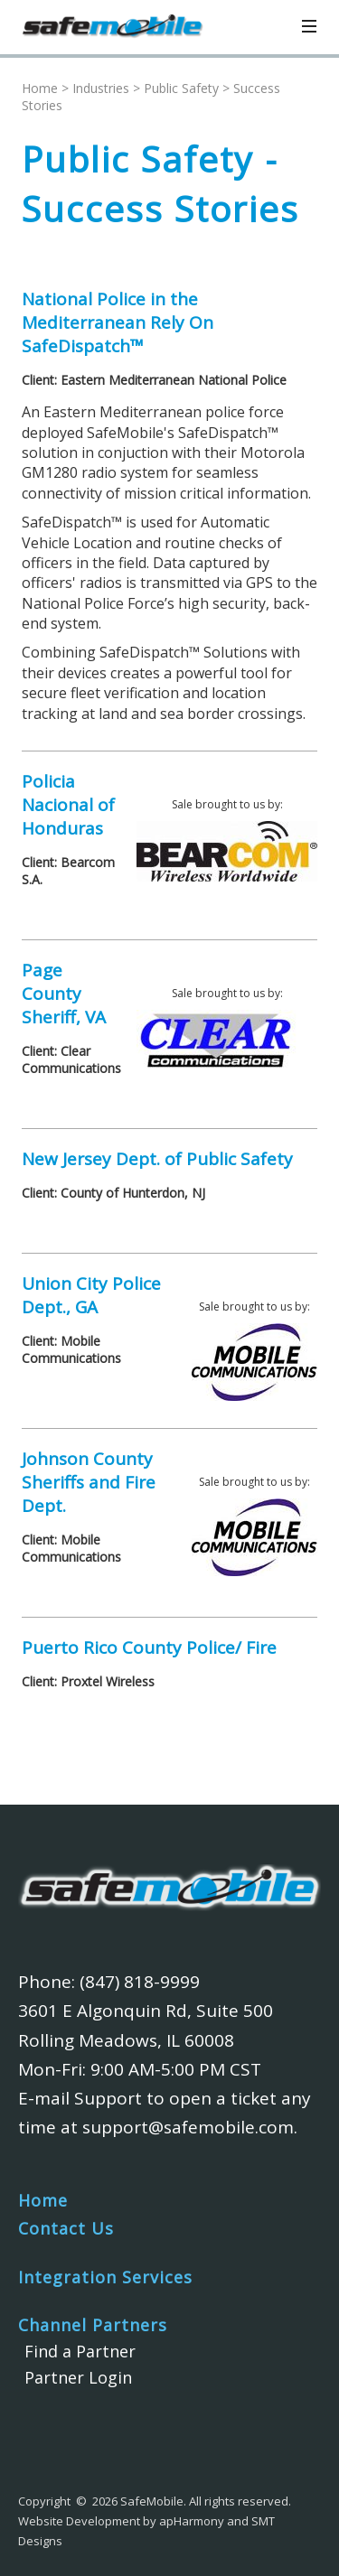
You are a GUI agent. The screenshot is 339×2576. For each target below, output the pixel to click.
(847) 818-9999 (140, 1981)
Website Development (79, 2521)
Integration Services (105, 2277)
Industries (100, 88)
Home (40, 88)
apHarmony (191, 2521)
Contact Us (66, 2228)
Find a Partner (80, 2351)
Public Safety (181, 88)
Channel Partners (92, 2325)
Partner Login (78, 2377)
